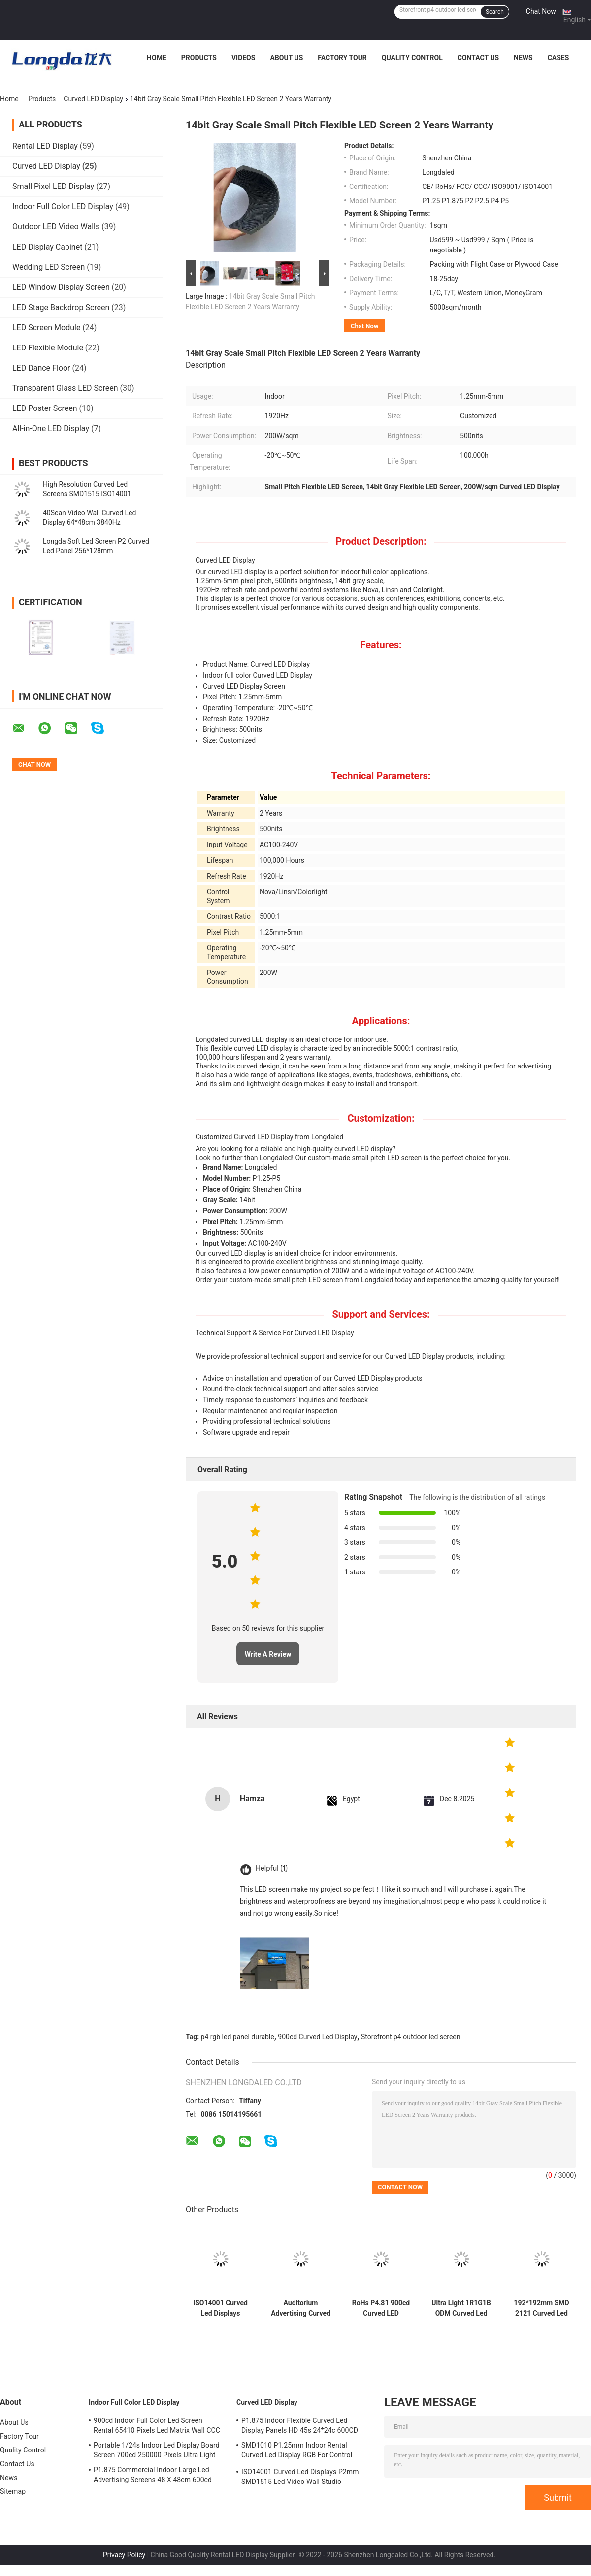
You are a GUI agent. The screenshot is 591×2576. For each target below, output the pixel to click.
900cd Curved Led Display (317, 2037)
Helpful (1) (272, 1868)
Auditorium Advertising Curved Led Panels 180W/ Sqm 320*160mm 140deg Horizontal (300, 2308)
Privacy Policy (124, 2555)
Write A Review (268, 1654)
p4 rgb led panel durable (237, 2037)
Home (156, 58)
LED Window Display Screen (61, 287)
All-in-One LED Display (50, 428)
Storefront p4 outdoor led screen (410, 2037)
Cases (558, 58)
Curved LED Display (93, 99)
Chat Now (541, 11)
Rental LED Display (45, 146)
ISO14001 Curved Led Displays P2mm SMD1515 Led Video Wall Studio (220, 2308)
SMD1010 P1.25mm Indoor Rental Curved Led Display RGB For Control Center (296, 2451)
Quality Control (412, 58)
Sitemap (13, 2491)
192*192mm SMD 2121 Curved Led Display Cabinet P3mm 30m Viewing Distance (541, 2308)
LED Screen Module (46, 327)
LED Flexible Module (47, 347)
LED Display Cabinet (47, 246)
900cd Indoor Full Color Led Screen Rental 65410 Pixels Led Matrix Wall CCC (157, 2425)
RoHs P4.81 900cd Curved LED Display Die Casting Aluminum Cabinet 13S (381, 2308)
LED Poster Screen (44, 408)
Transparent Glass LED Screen (65, 388)
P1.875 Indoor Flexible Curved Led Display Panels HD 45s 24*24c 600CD (299, 2425)
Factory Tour (342, 58)
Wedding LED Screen (48, 267)
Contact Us (478, 58)
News (523, 58)
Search (495, 11)
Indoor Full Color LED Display (62, 206)
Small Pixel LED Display (53, 186)
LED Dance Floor (41, 368)
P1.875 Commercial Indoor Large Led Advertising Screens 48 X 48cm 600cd (153, 2474)
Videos (243, 58)
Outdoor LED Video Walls (55, 226)
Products (199, 58)
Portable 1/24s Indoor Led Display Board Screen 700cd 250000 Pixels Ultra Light (157, 2450)
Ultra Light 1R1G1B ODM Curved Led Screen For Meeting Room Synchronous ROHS (461, 2308)
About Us (286, 58)
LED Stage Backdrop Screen (60, 307)
